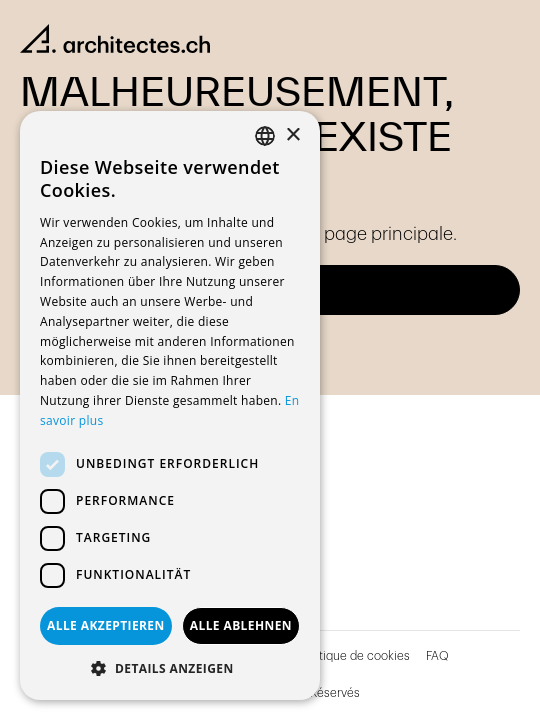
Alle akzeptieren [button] (106, 625)
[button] (170, 669)
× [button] (292, 135)
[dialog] (170, 405)
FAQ (437, 656)
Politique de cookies (354, 656)
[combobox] (265, 136)
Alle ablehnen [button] (241, 625)
